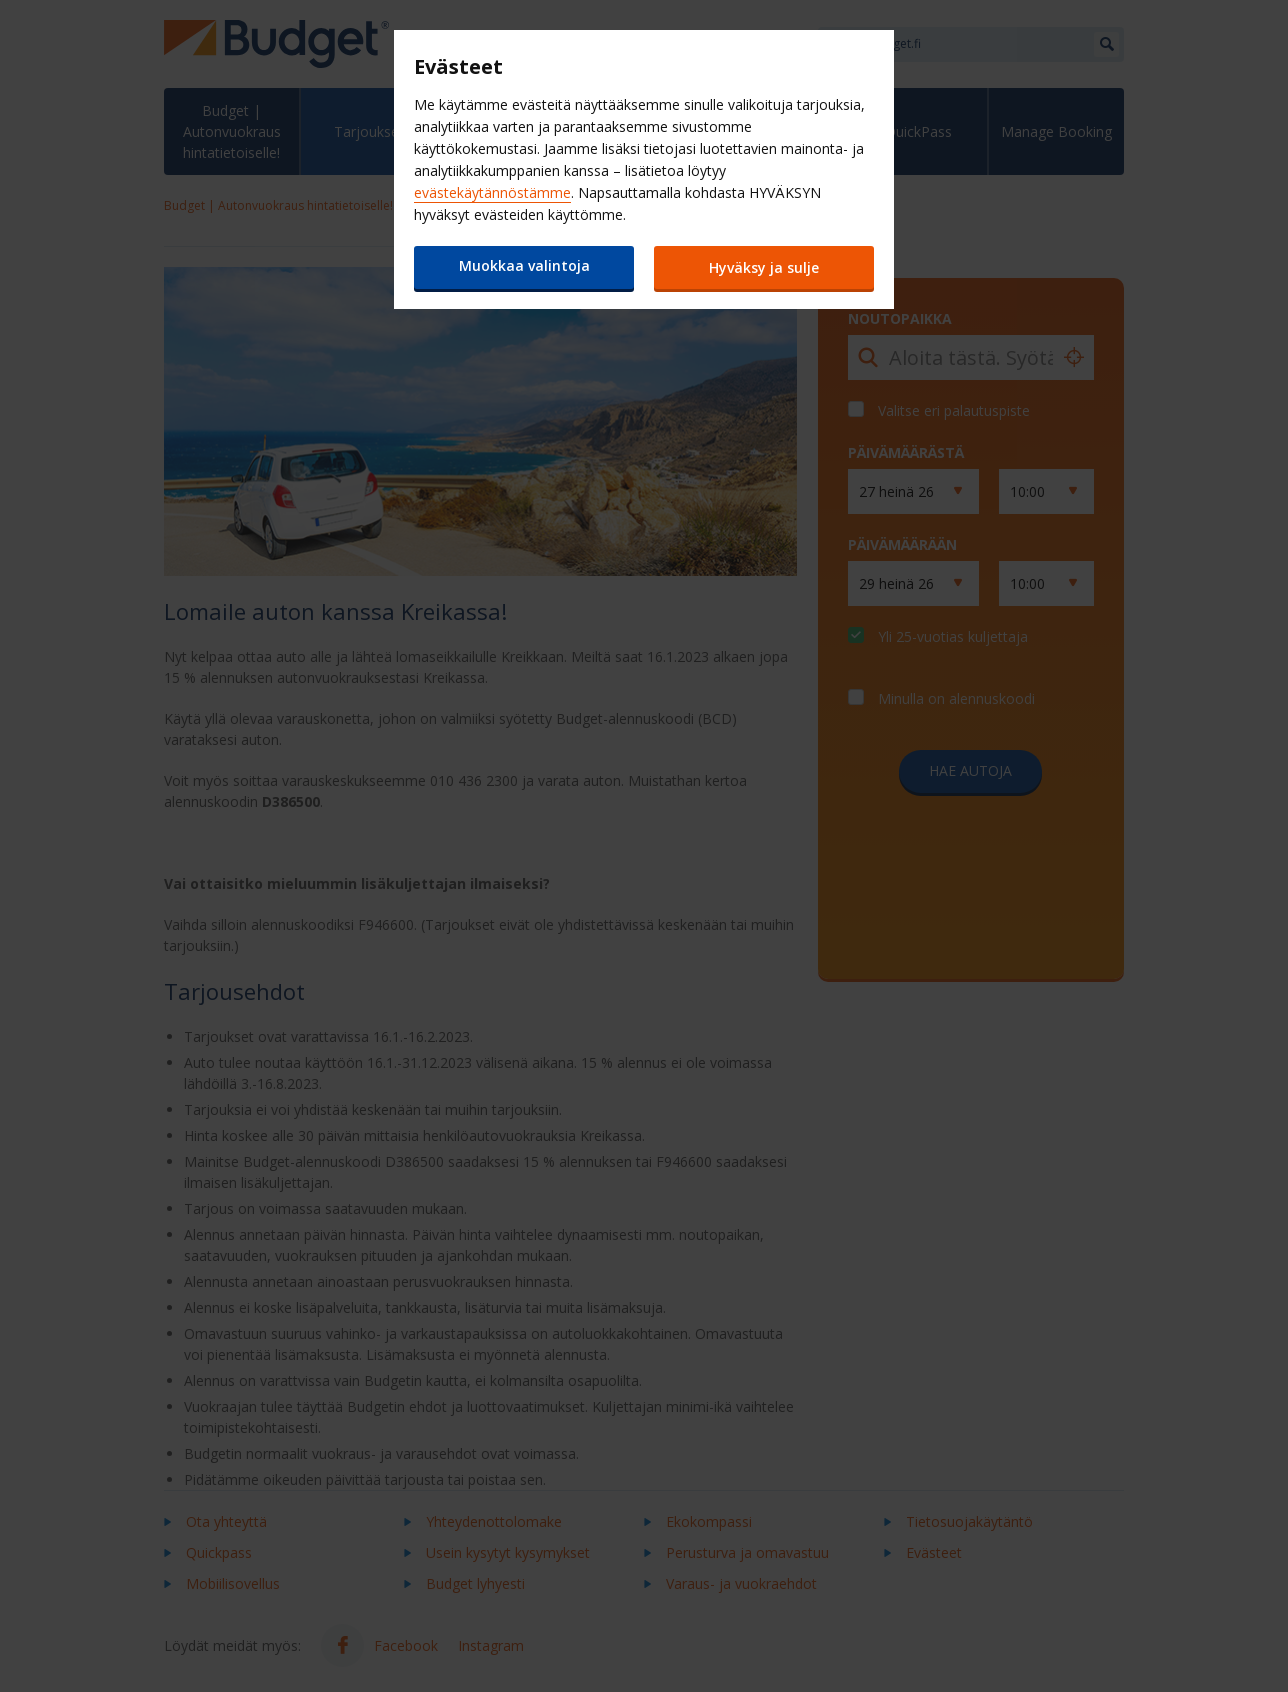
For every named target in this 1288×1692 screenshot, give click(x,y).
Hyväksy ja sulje (764, 267)
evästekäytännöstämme (492, 192)
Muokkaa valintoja (524, 265)
